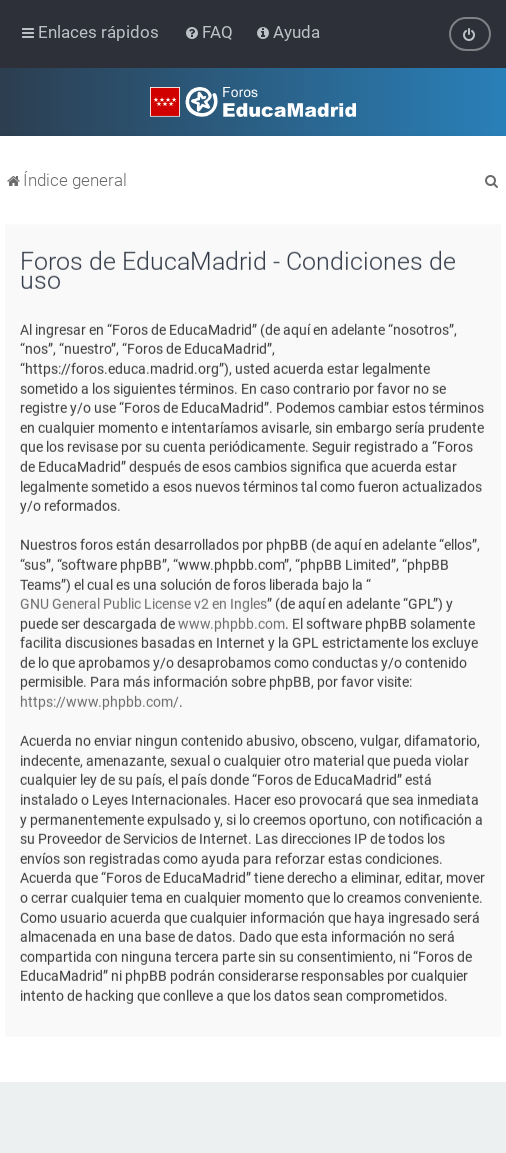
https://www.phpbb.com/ (99, 702)
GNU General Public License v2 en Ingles (143, 604)
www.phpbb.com (231, 623)
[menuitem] (210, 32)
